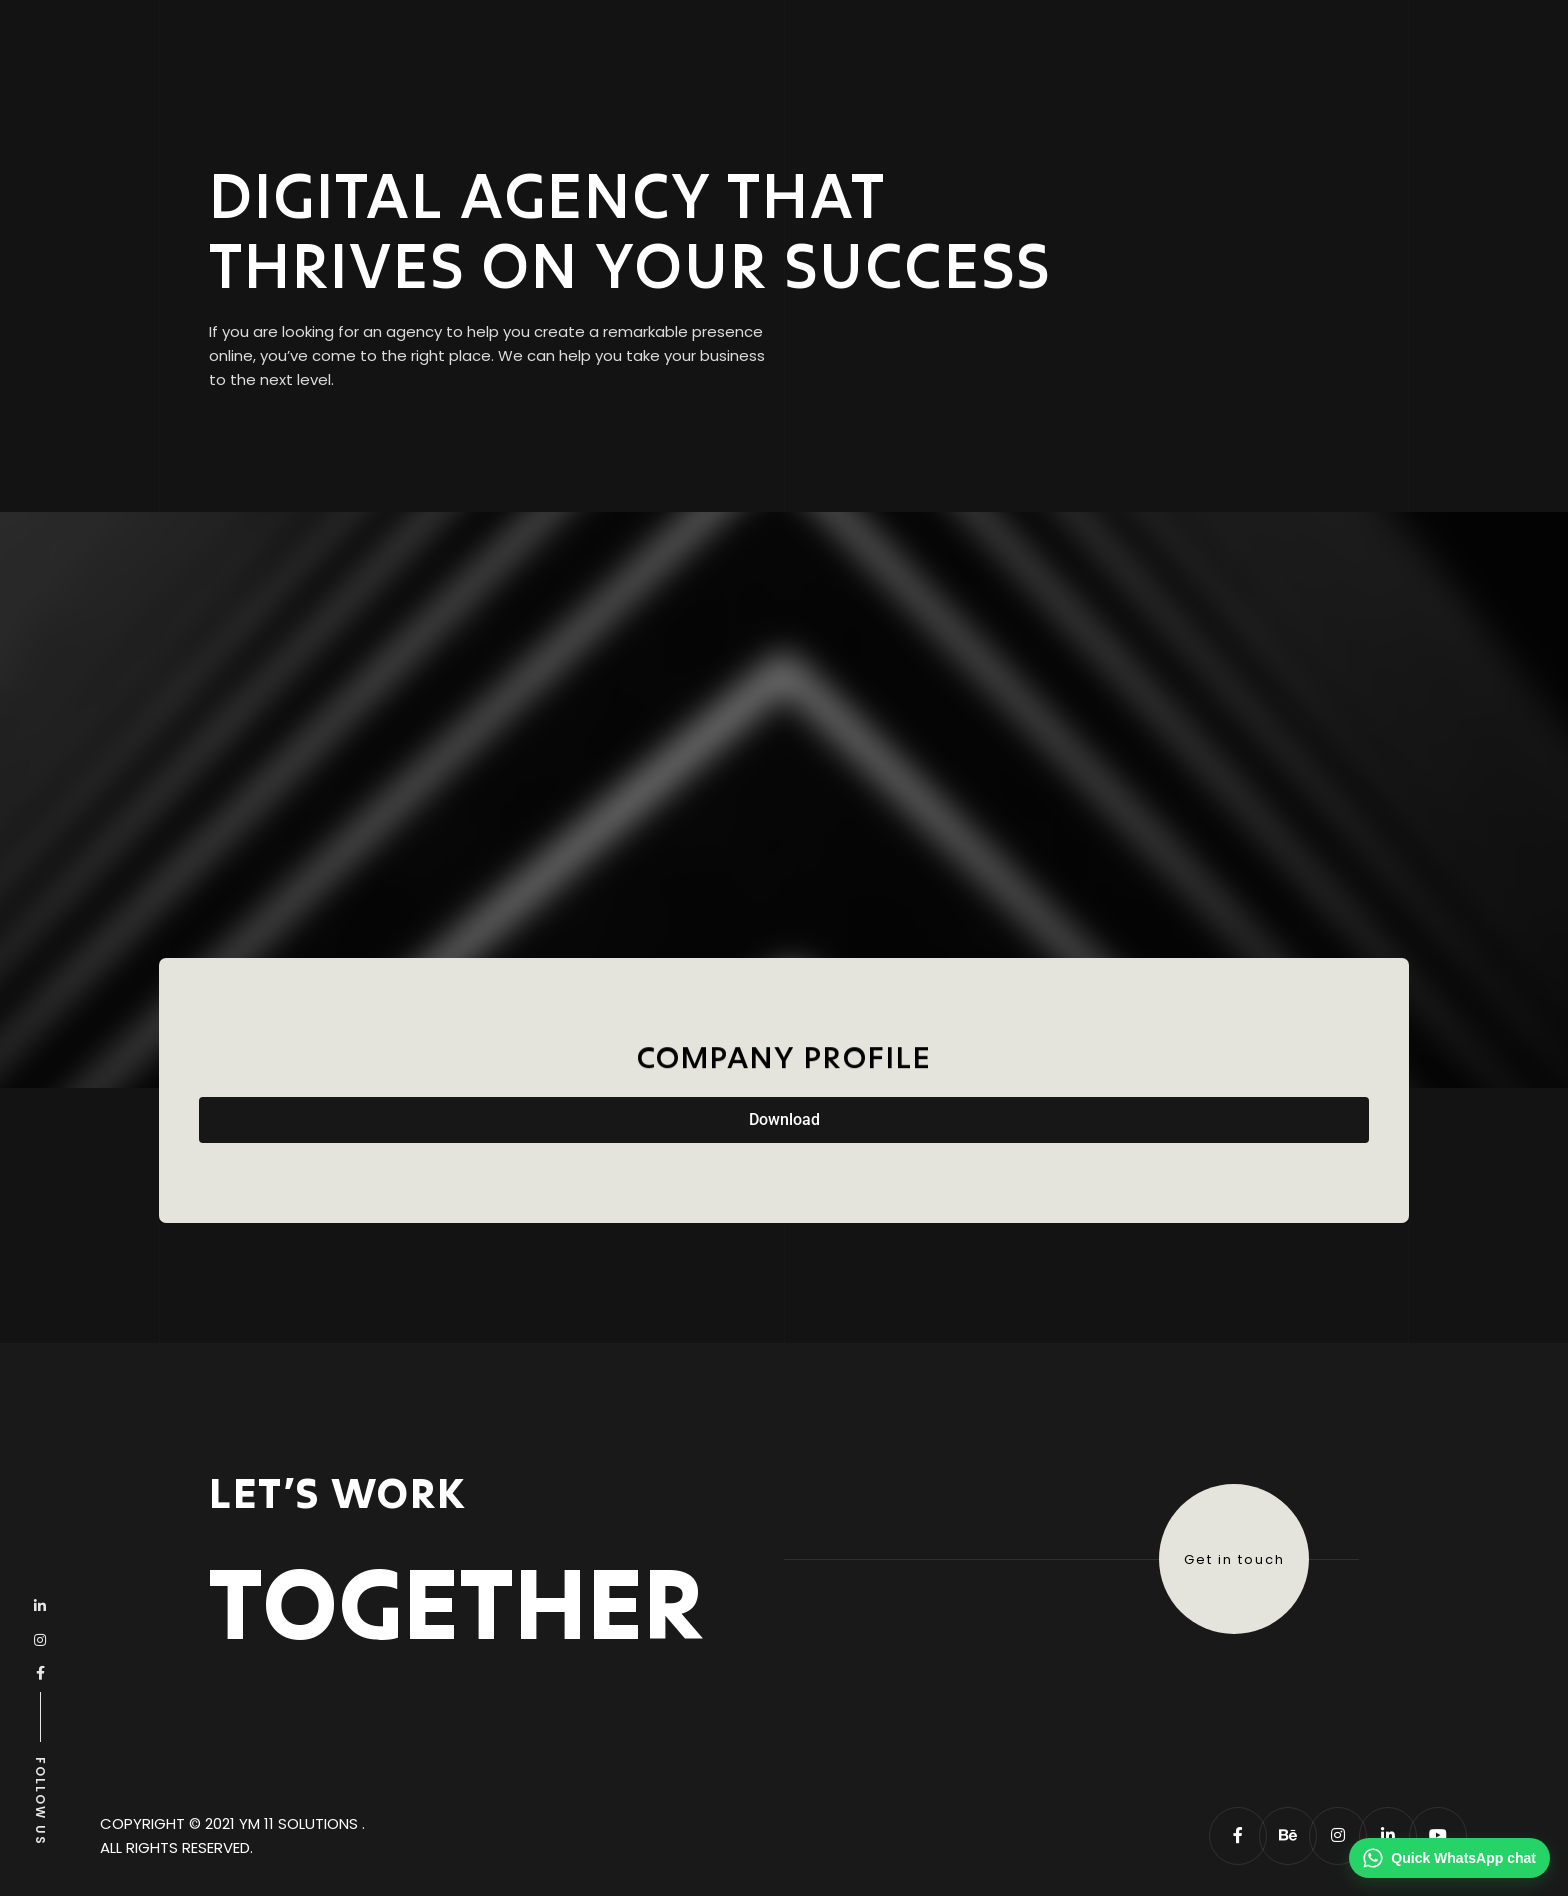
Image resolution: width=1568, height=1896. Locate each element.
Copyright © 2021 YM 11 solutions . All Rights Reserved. (232, 1835)
